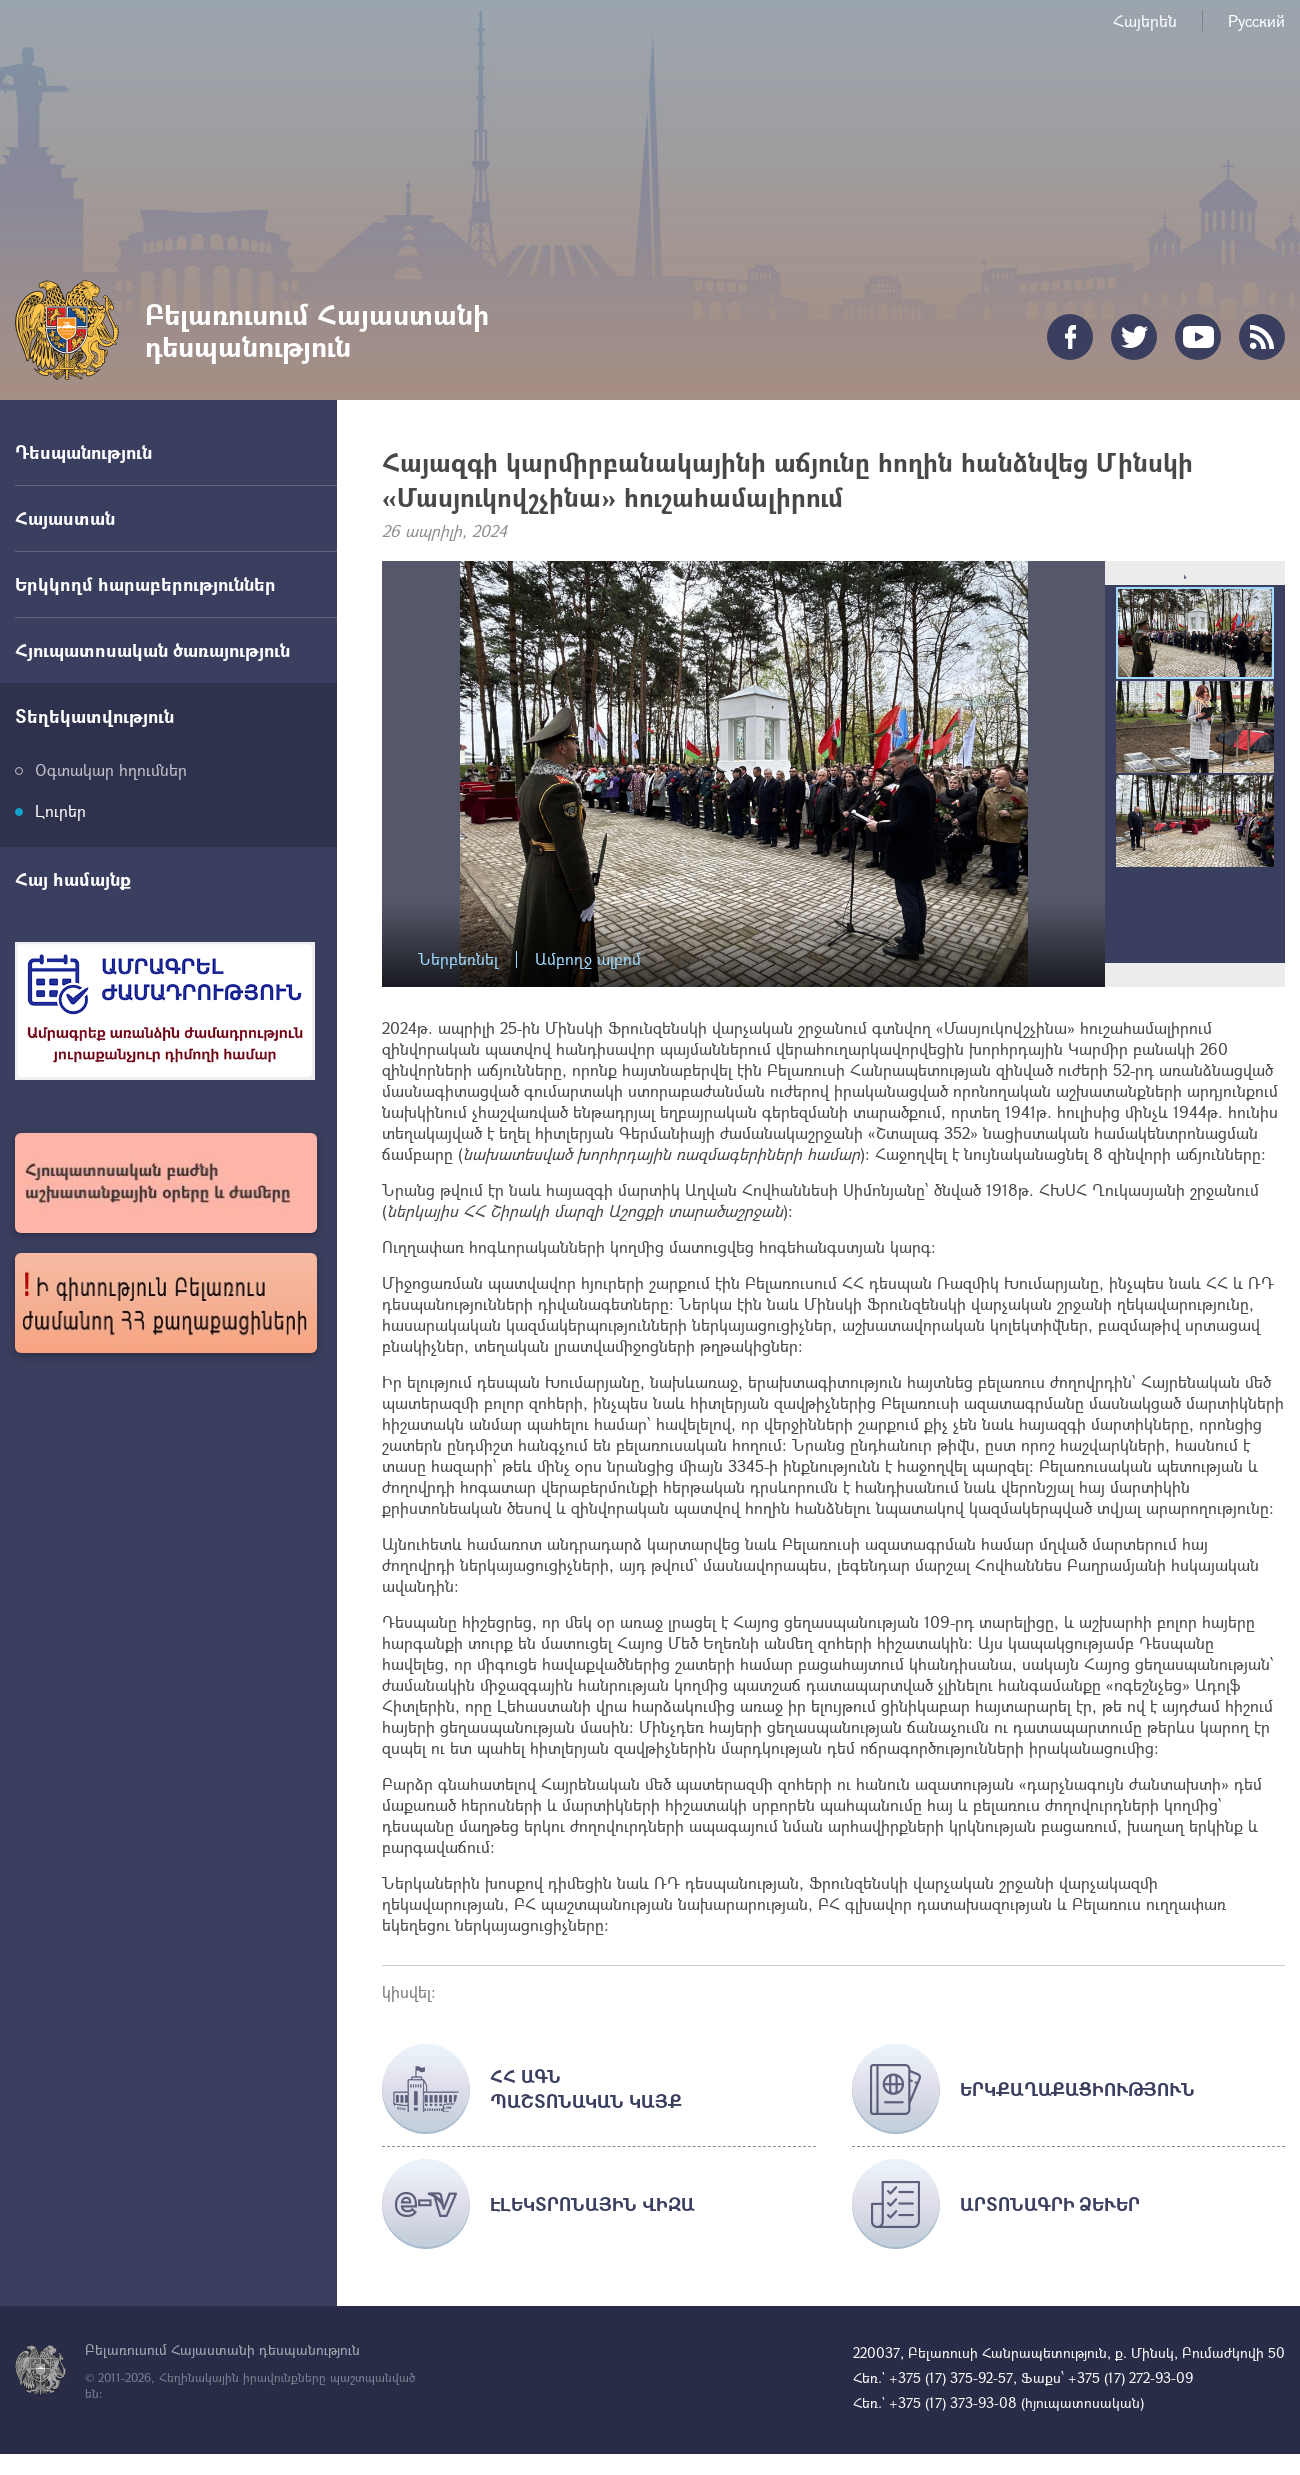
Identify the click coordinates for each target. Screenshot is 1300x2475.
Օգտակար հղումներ (111, 769)
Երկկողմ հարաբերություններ (145, 584)
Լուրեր (60, 810)
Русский (1256, 20)
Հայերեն (1145, 20)
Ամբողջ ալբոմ (588, 959)
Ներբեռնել (458, 959)
